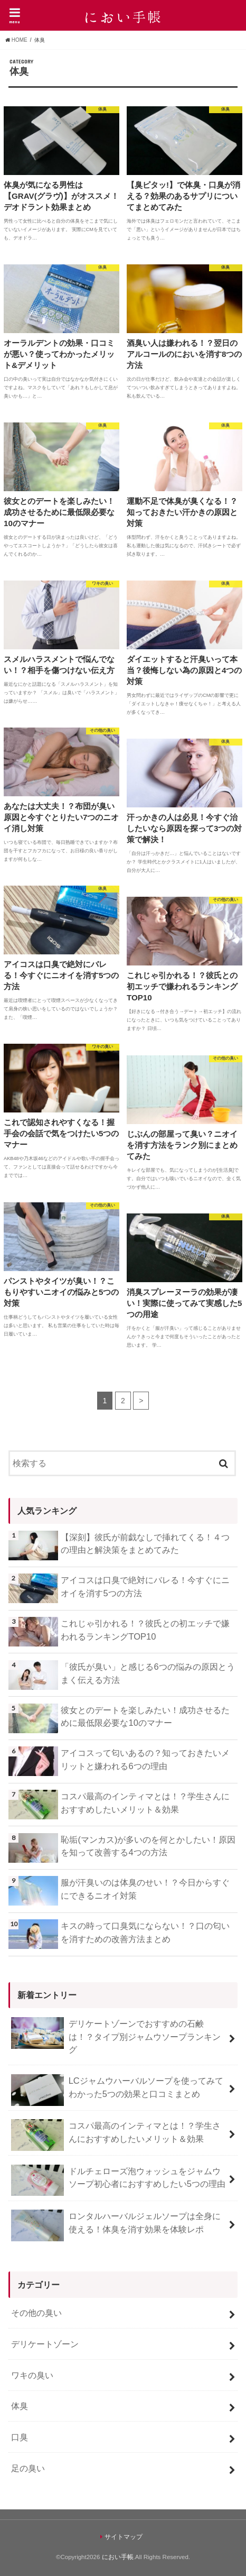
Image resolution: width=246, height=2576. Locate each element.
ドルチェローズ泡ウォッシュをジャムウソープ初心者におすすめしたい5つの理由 (118, 2180)
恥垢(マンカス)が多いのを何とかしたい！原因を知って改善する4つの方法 (148, 1846)
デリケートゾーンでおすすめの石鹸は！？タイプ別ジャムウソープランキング (115, 2035)
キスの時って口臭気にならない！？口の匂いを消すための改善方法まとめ (145, 1932)
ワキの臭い (32, 2375)
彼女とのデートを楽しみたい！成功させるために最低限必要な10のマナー (145, 1716)
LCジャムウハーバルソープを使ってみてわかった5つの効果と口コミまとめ (117, 2090)
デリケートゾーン (45, 2344)
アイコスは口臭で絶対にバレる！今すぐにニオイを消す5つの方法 (145, 1586)
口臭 (19, 2437)
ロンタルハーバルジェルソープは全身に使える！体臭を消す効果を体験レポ (115, 2225)
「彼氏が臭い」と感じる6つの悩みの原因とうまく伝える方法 (147, 1673)
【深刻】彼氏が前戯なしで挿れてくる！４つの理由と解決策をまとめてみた (145, 1543)
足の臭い (28, 2468)
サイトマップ (124, 2537)
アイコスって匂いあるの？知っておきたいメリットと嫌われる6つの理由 (145, 1759)
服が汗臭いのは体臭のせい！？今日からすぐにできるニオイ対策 (145, 1889)
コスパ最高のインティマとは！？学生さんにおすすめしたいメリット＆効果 (145, 1802)
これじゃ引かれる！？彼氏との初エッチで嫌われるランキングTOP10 (145, 1629)
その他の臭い (36, 2312)
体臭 (19, 2406)
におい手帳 (118, 2557)
